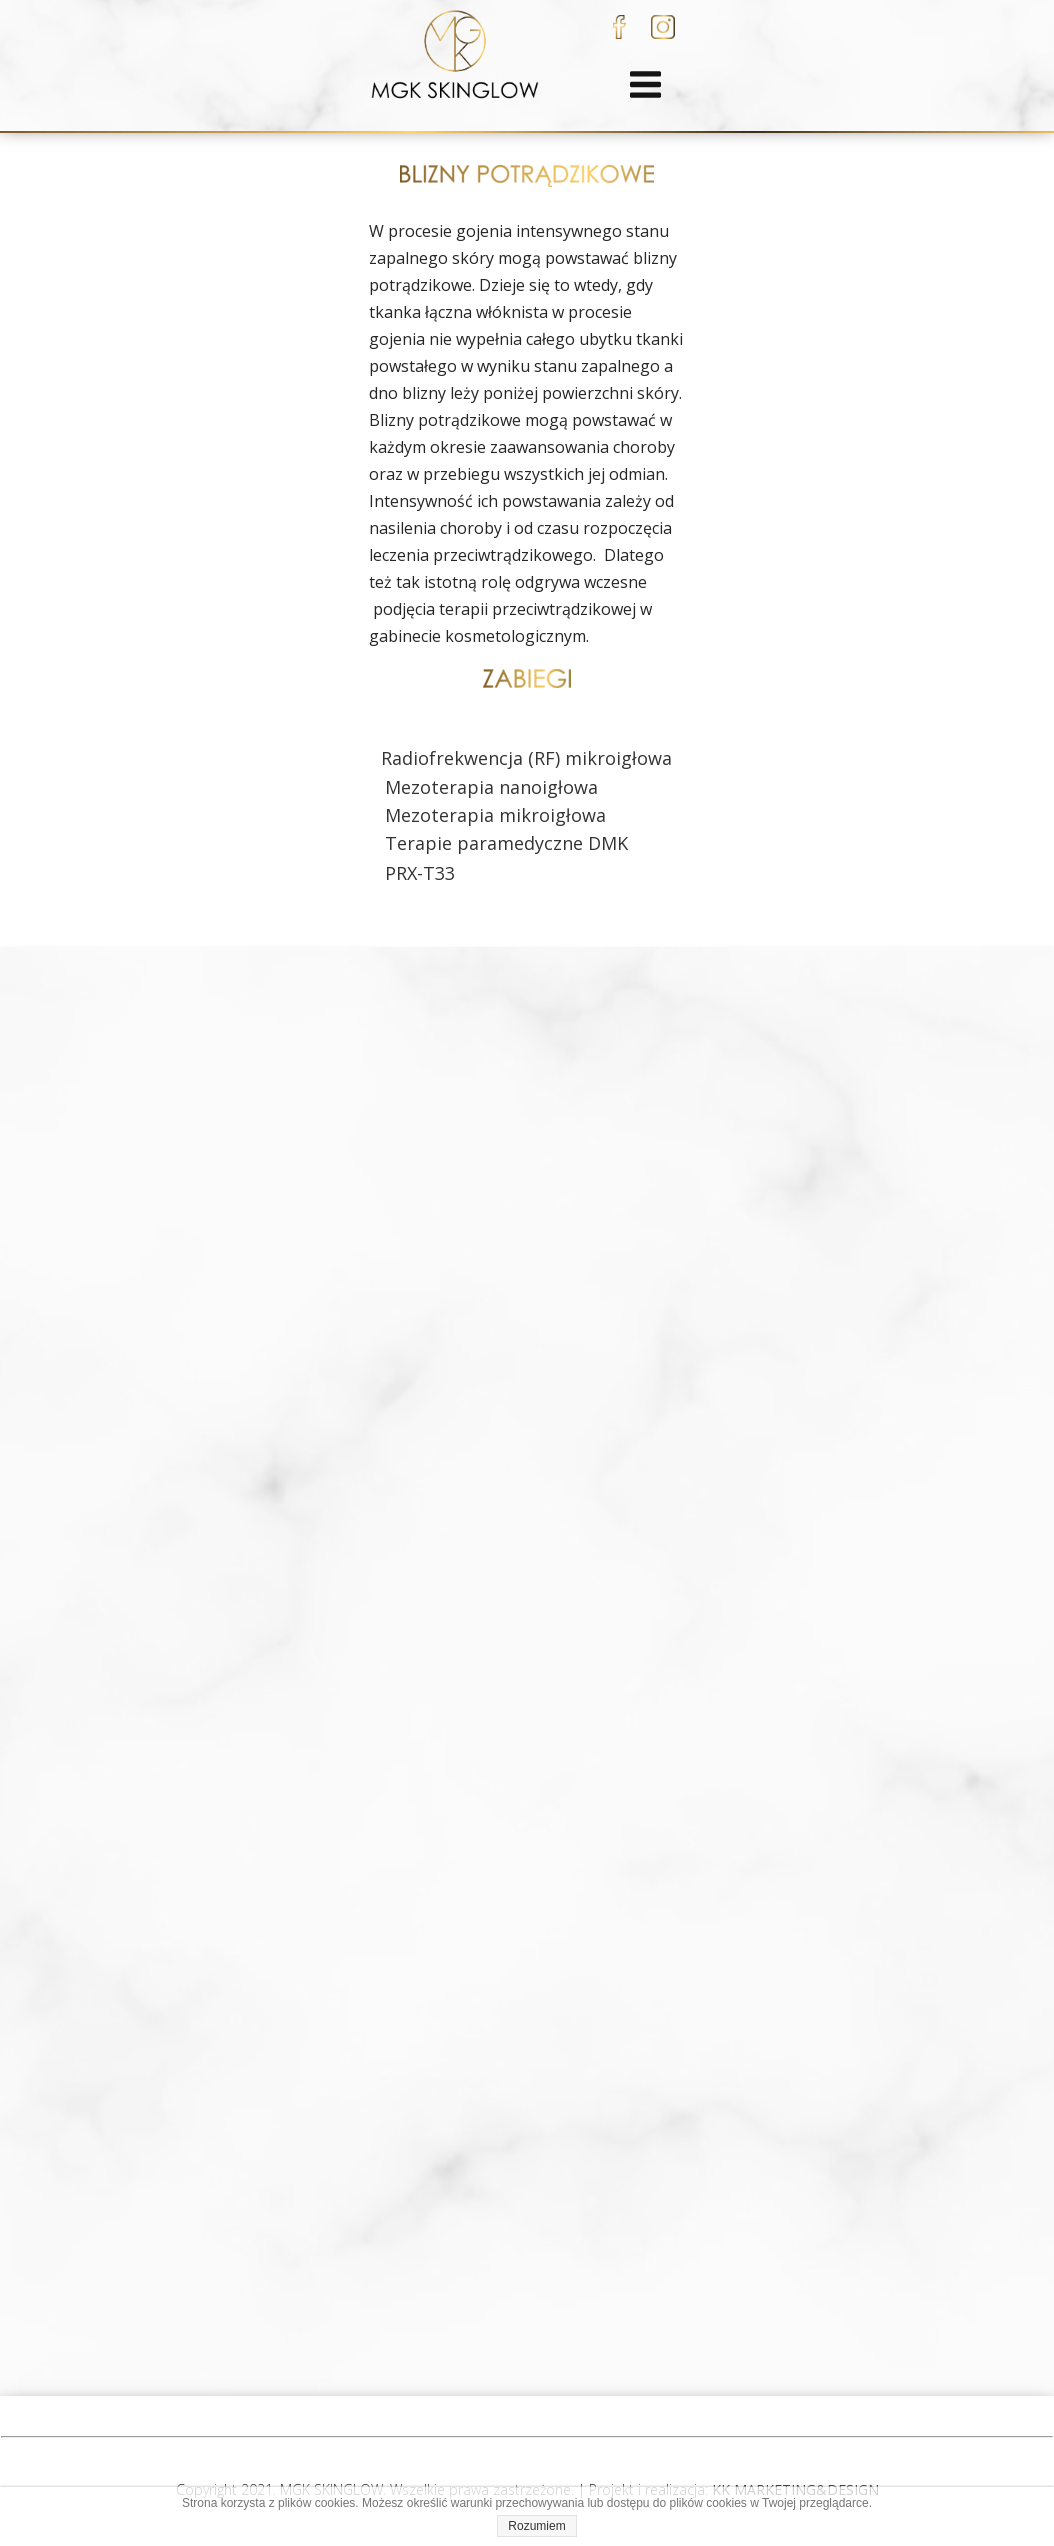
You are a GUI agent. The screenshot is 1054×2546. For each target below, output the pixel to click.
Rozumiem (536, 2526)
